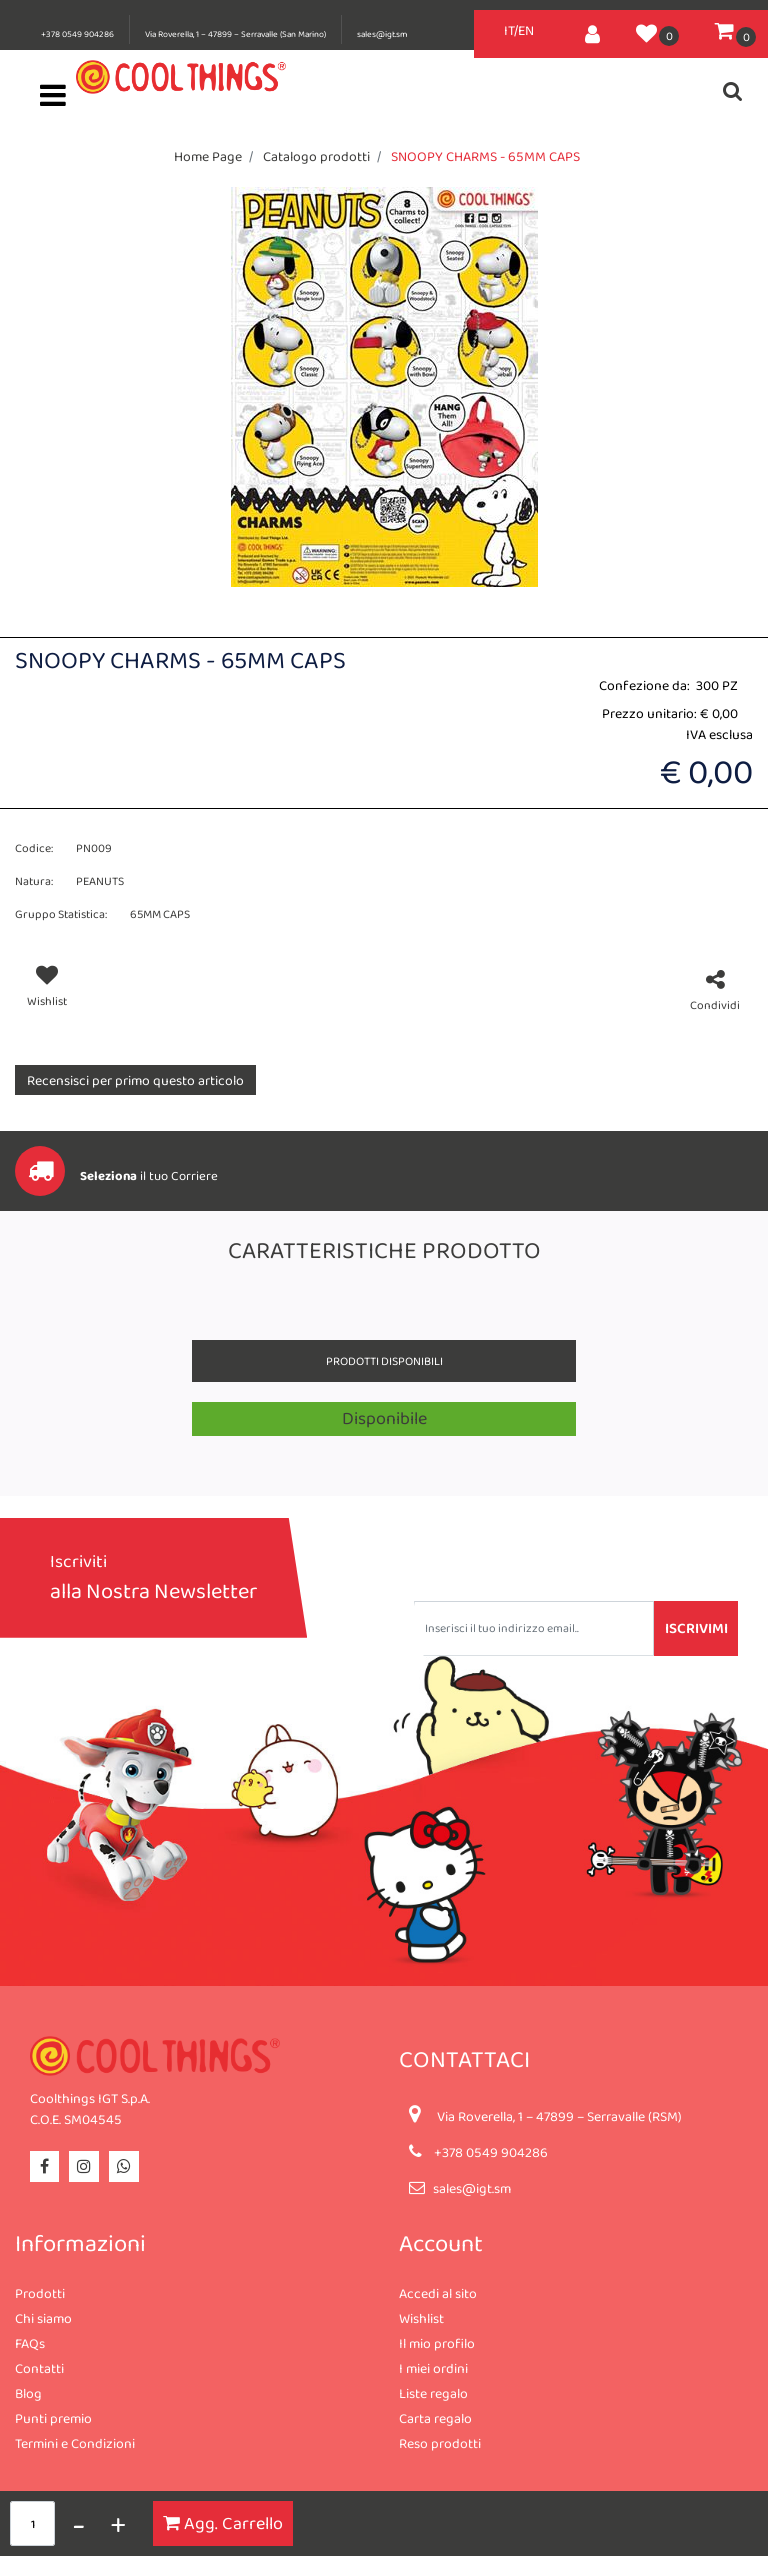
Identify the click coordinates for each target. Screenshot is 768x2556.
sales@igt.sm (382, 34)
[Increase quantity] (118, 2523)
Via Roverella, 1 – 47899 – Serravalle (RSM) (559, 2116)
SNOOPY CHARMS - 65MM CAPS (485, 156)
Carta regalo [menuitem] (435, 2418)
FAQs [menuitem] (30, 2343)
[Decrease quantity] (79, 2523)
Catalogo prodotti (316, 156)
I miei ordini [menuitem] (433, 2368)
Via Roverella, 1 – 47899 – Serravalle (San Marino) (235, 34)
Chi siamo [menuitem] (43, 2318)
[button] (384, 385)
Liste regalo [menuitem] (433, 2393)
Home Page (208, 156)
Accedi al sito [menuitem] (438, 2293)
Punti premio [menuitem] (53, 2418)
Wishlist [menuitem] (421, 2318)
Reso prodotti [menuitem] (440, 2443)
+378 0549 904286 (77, 34)
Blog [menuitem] (28, 2393)
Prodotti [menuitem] (40, 2293)
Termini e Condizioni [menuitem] (75, 2443)
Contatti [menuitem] (39, 2368)
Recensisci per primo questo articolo (135, 1080)
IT (509, 30)
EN (526, 30)
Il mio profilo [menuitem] (437, 2343)
